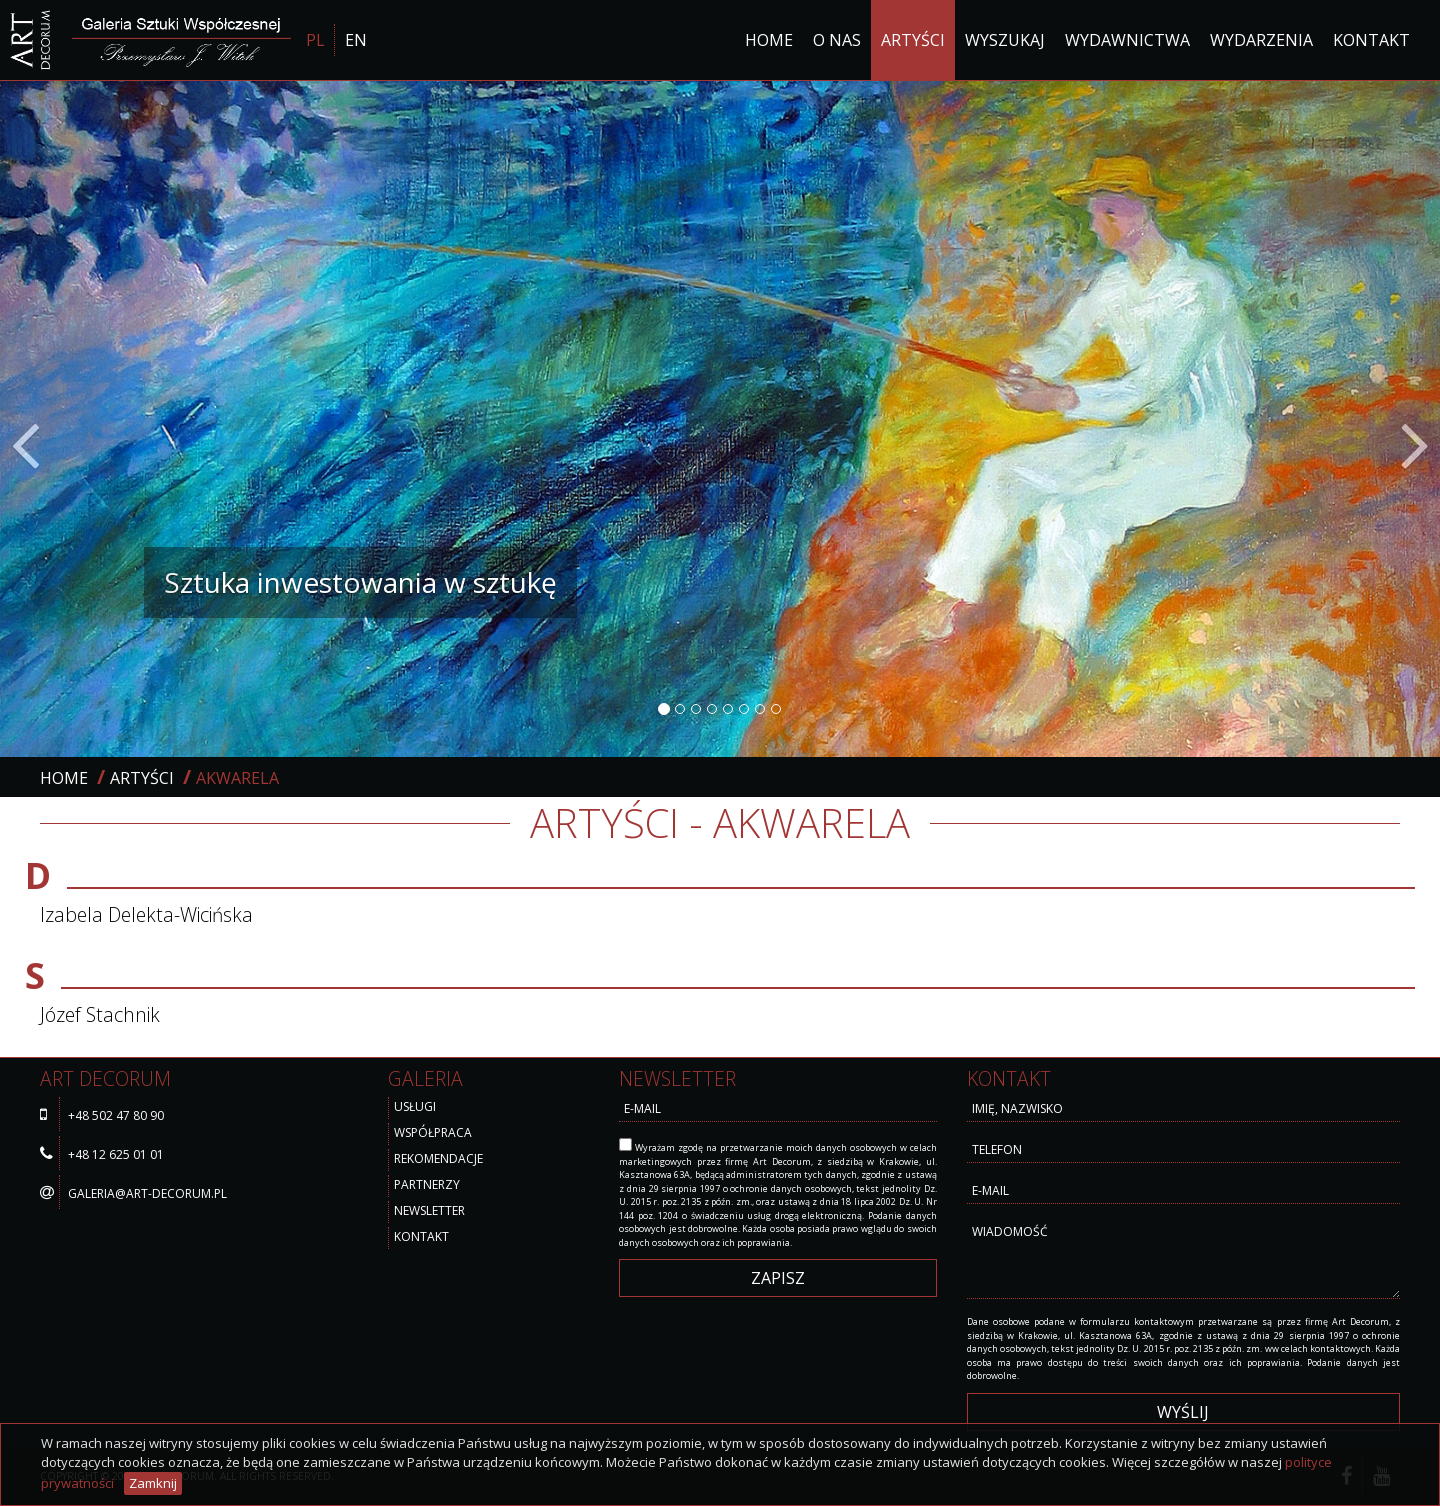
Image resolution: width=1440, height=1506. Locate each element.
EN (356, 40)
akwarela (237, 778)
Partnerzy (427, 1184)
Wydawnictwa (1127, 40)
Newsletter (429, 1210)
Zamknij (153, 1483)
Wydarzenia (1261, 40)
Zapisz (778, 1278)
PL (315, 40)
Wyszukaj (1005, 40)
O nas (837, 40)
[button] (108, 419)
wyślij (1183, 1412)
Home (769, 40)
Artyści (913, 40)
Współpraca (433, 1132)
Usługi (415, 1106)
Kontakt (1371, 40)
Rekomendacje (438, 1158)
